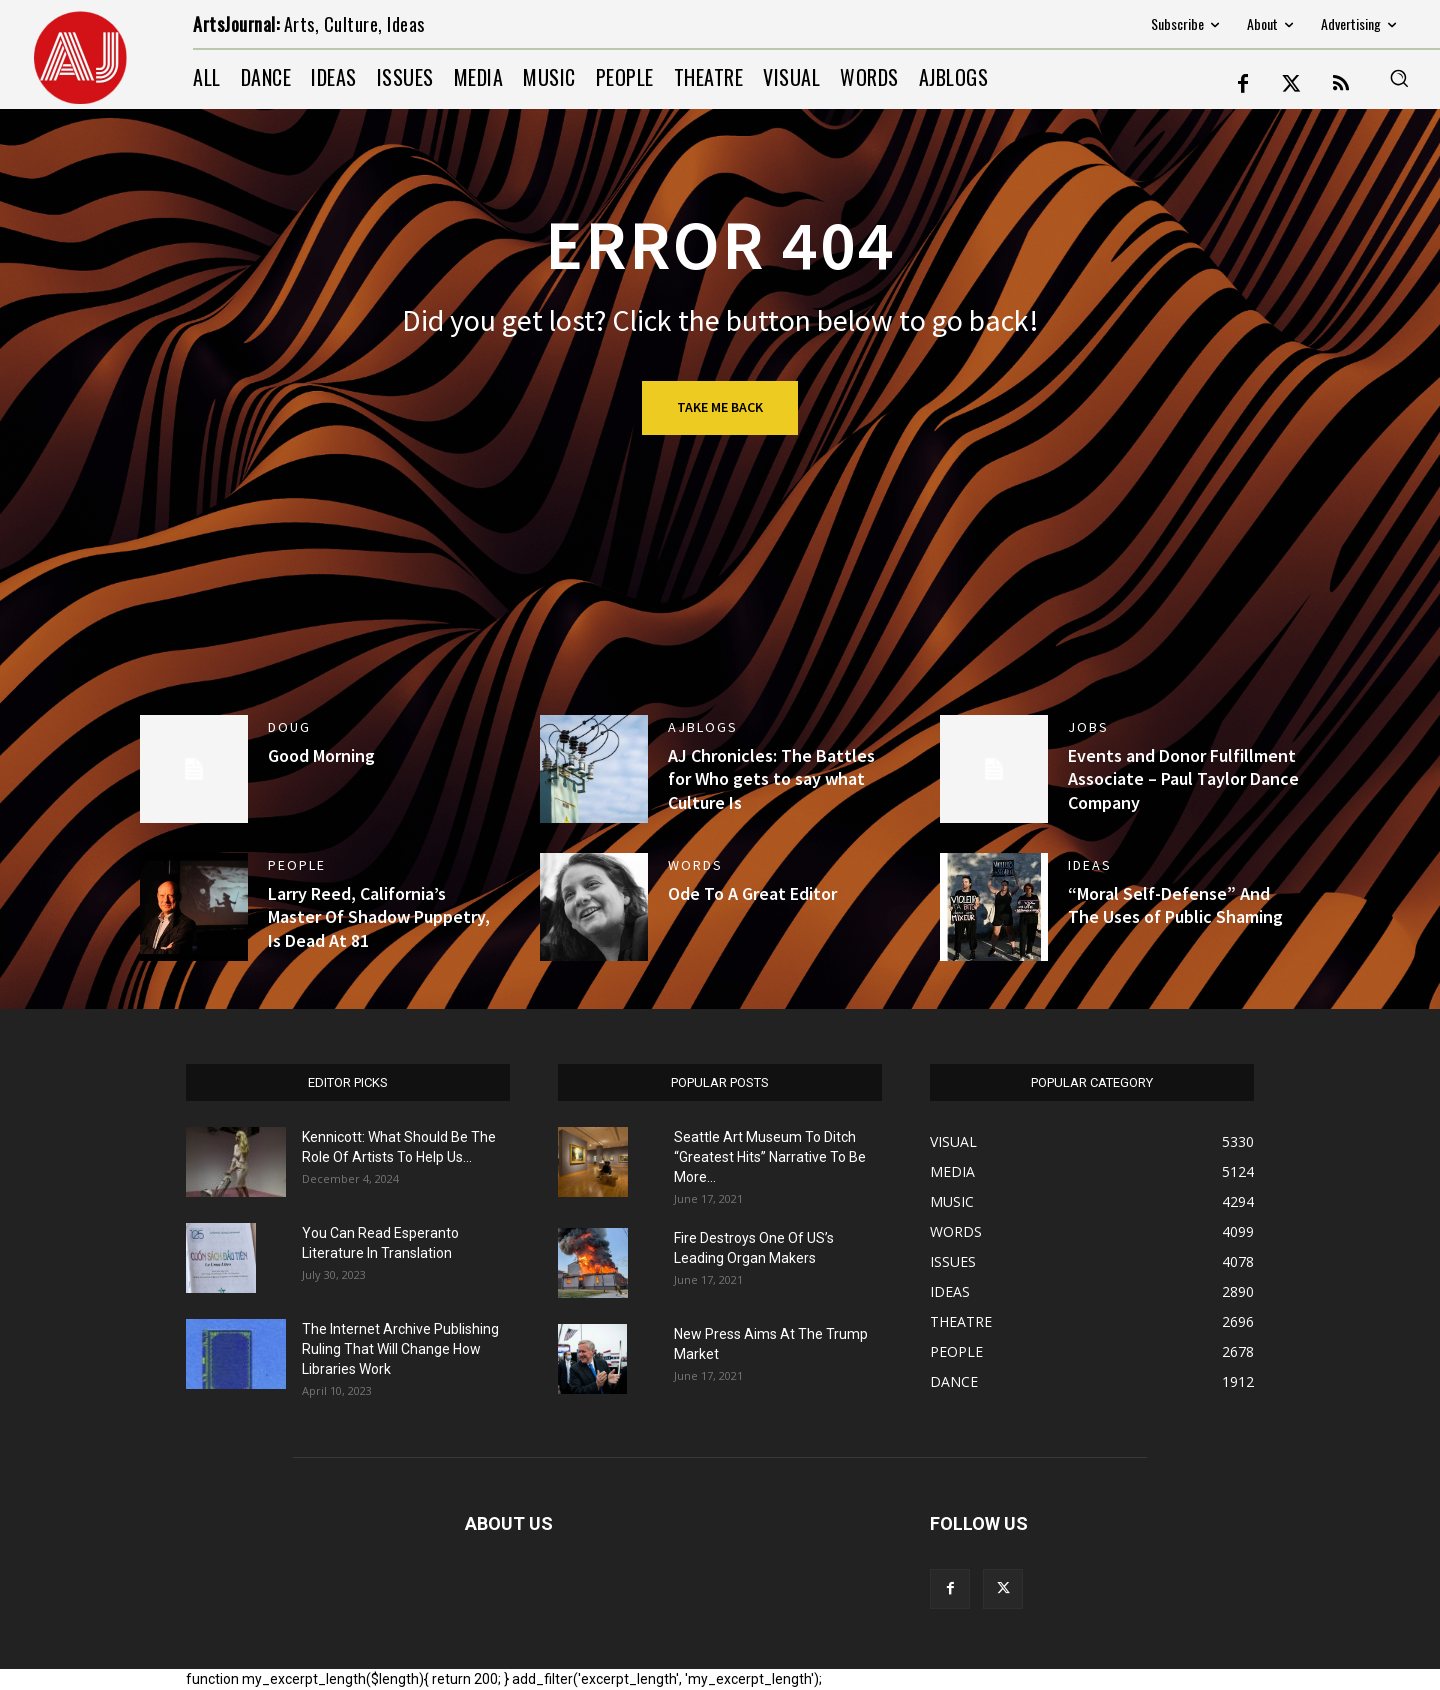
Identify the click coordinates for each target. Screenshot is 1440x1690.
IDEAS (1090, 865)
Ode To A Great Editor (752, 893)
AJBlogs (703, 727)
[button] (1399, 78)
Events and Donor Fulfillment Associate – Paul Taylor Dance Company (1183, 779)
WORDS (695, 865)
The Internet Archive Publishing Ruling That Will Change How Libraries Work (400, 1349)
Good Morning (321, 755)
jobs (1088, 727)
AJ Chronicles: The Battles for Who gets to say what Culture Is (771, 779)
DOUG (289, 727)
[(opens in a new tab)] (194, 907)
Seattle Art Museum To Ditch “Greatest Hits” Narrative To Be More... (770, 1157)
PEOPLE (297, 865)
